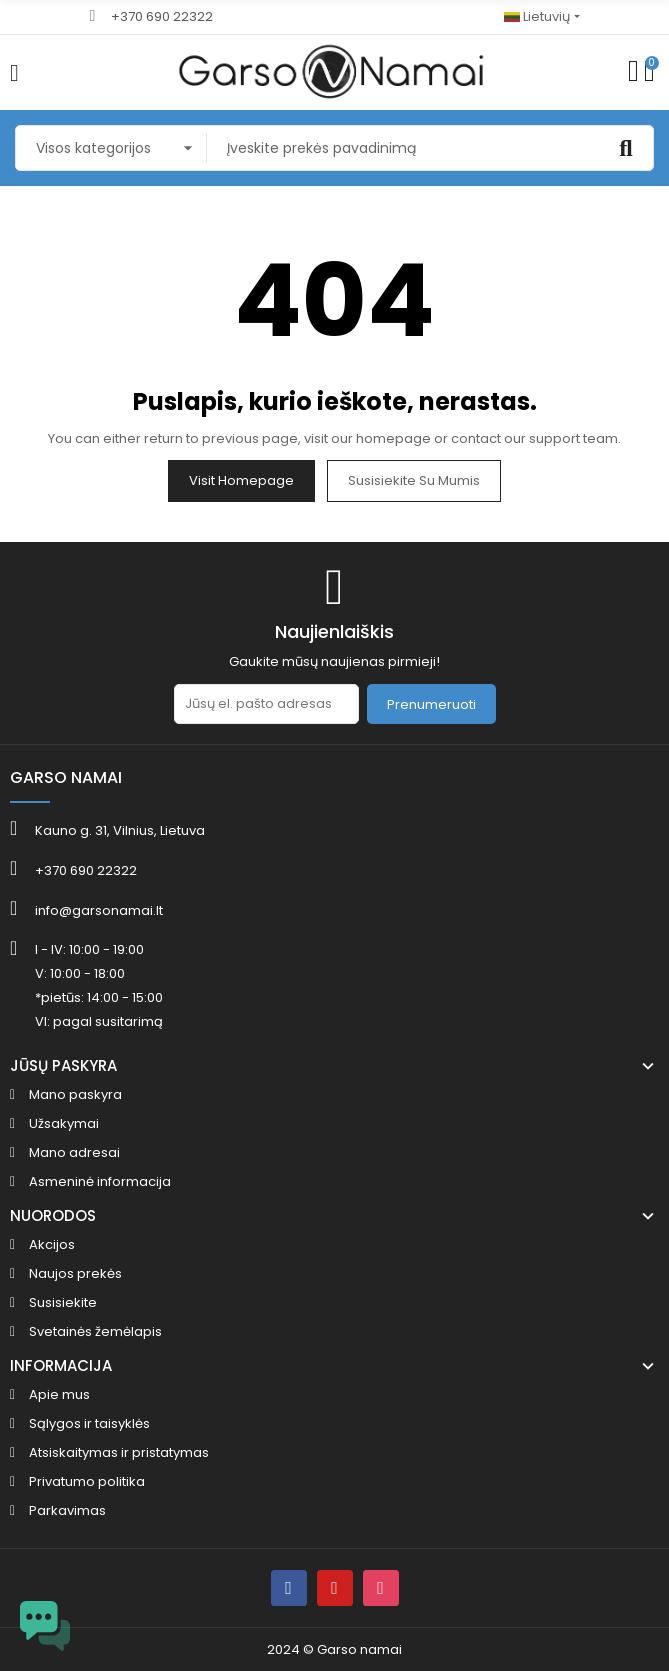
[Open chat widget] (45, 1626)
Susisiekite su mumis (414, 480)
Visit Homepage (241, 480)
